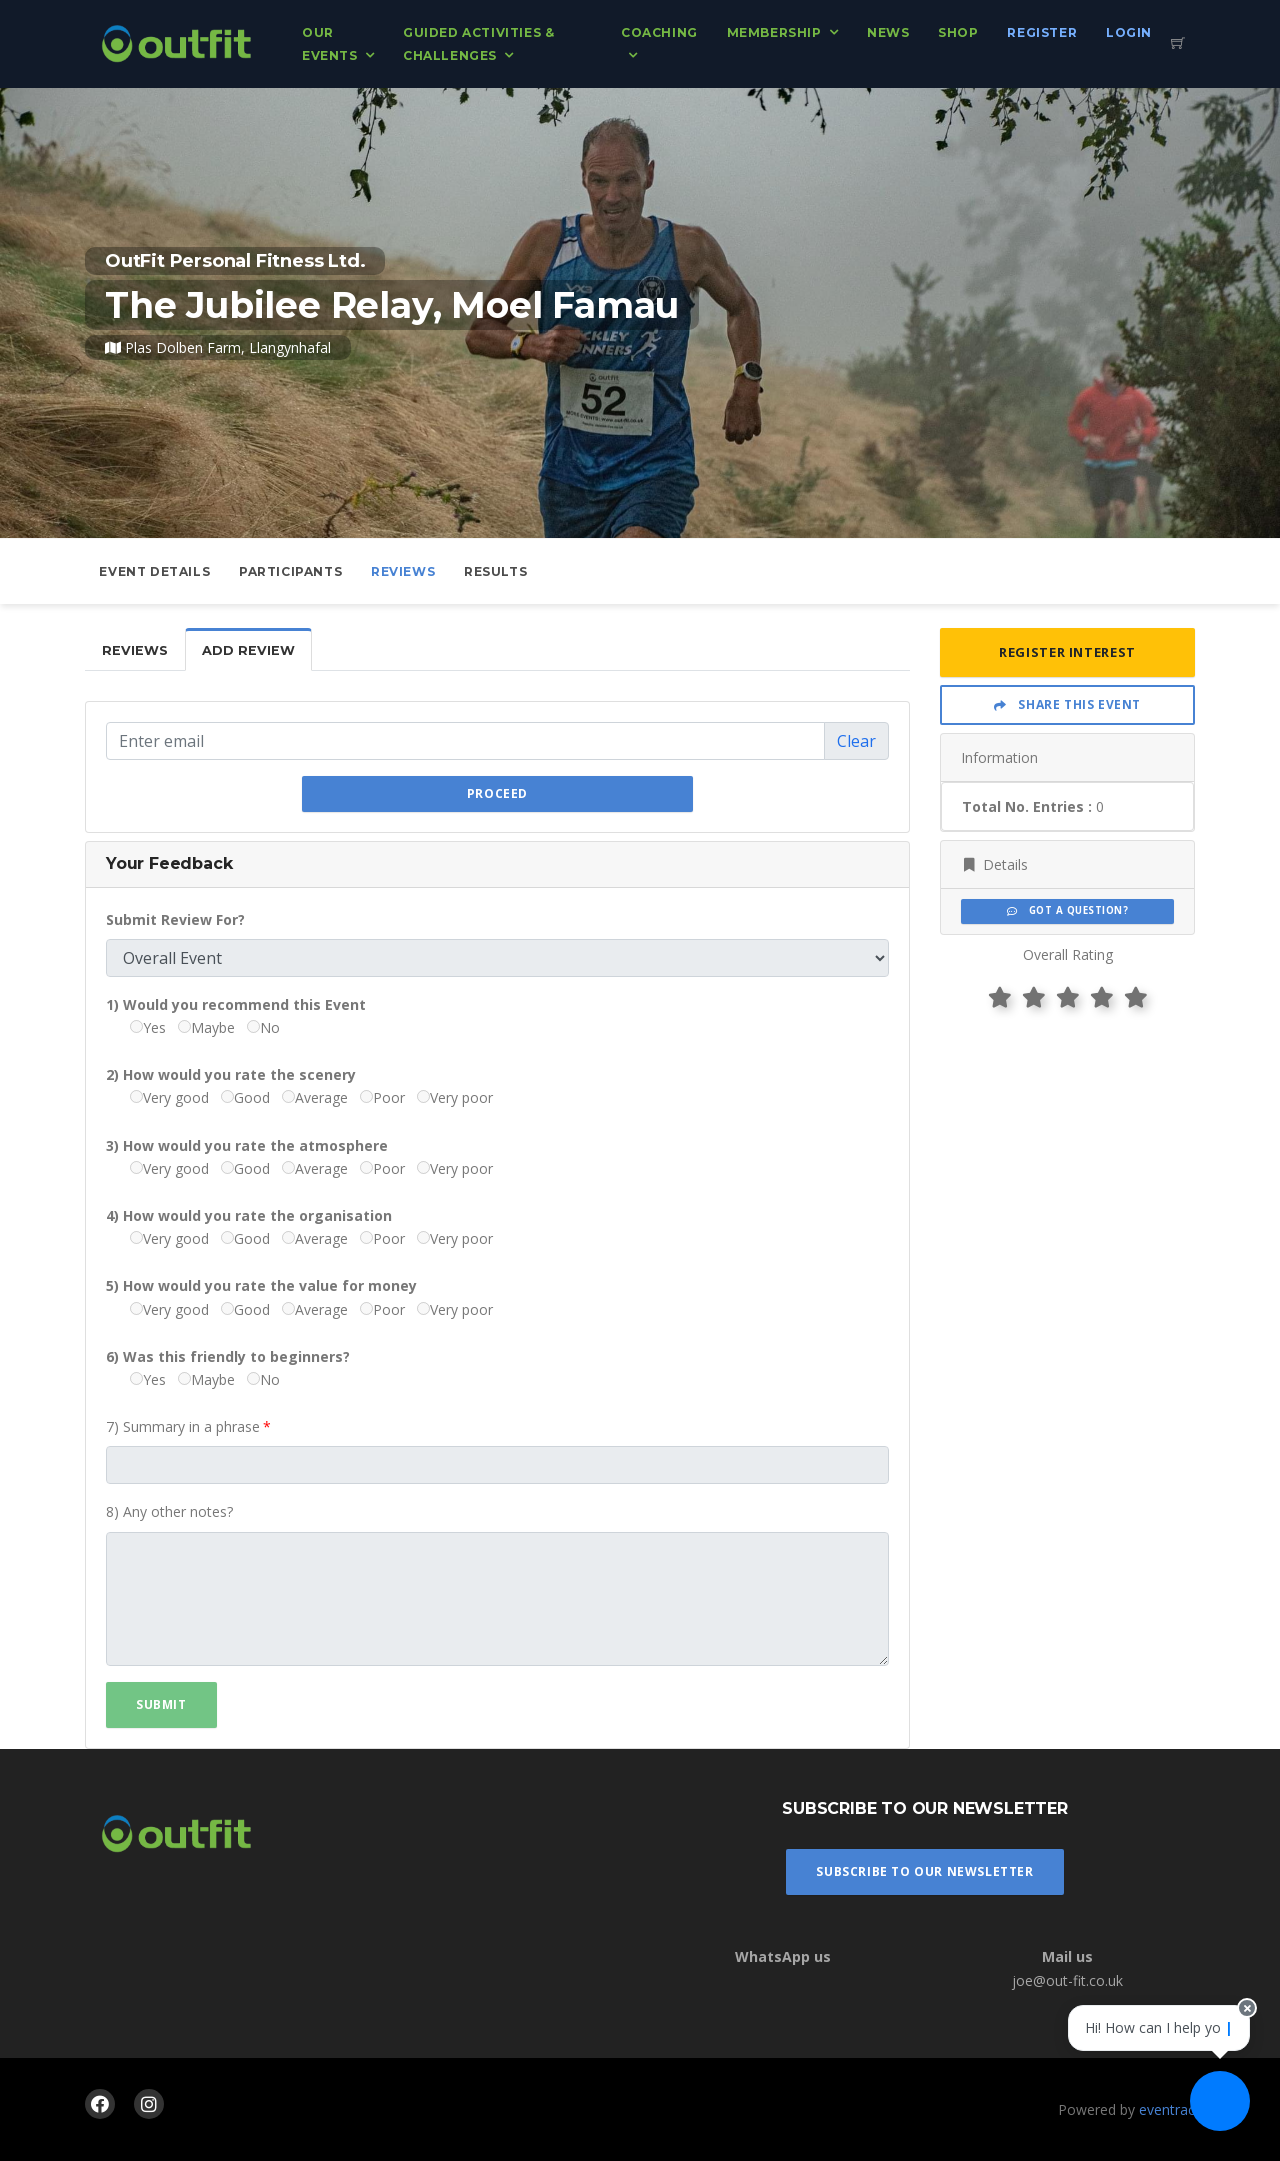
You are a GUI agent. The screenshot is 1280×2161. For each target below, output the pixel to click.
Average (315, 1097)
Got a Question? (1067, 910)
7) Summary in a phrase (183, 1426)
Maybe (206, 1027)
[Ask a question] (1220, 2101)
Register (1042, 32)
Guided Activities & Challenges (478, 44)
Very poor (455, 1097)
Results (495, 571)
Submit (161, 1704)
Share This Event (1067, 704)
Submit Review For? (175, 919)
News (888, 32)
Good (245, 1097)
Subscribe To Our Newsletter (924, 1871)
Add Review (248, 650)
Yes (148, 1027)
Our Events (330, 44)
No (263, 1027)
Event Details (154, 571)
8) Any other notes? (169, 1511)
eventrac (1167, 2109)
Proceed (497, 793)
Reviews (403, 571)
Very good (169, 1097)
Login (1129, 32)
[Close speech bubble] (1247, 2008)
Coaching (659, 32)
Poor (382, 1097)
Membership (774, 32)
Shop (958, 32)
